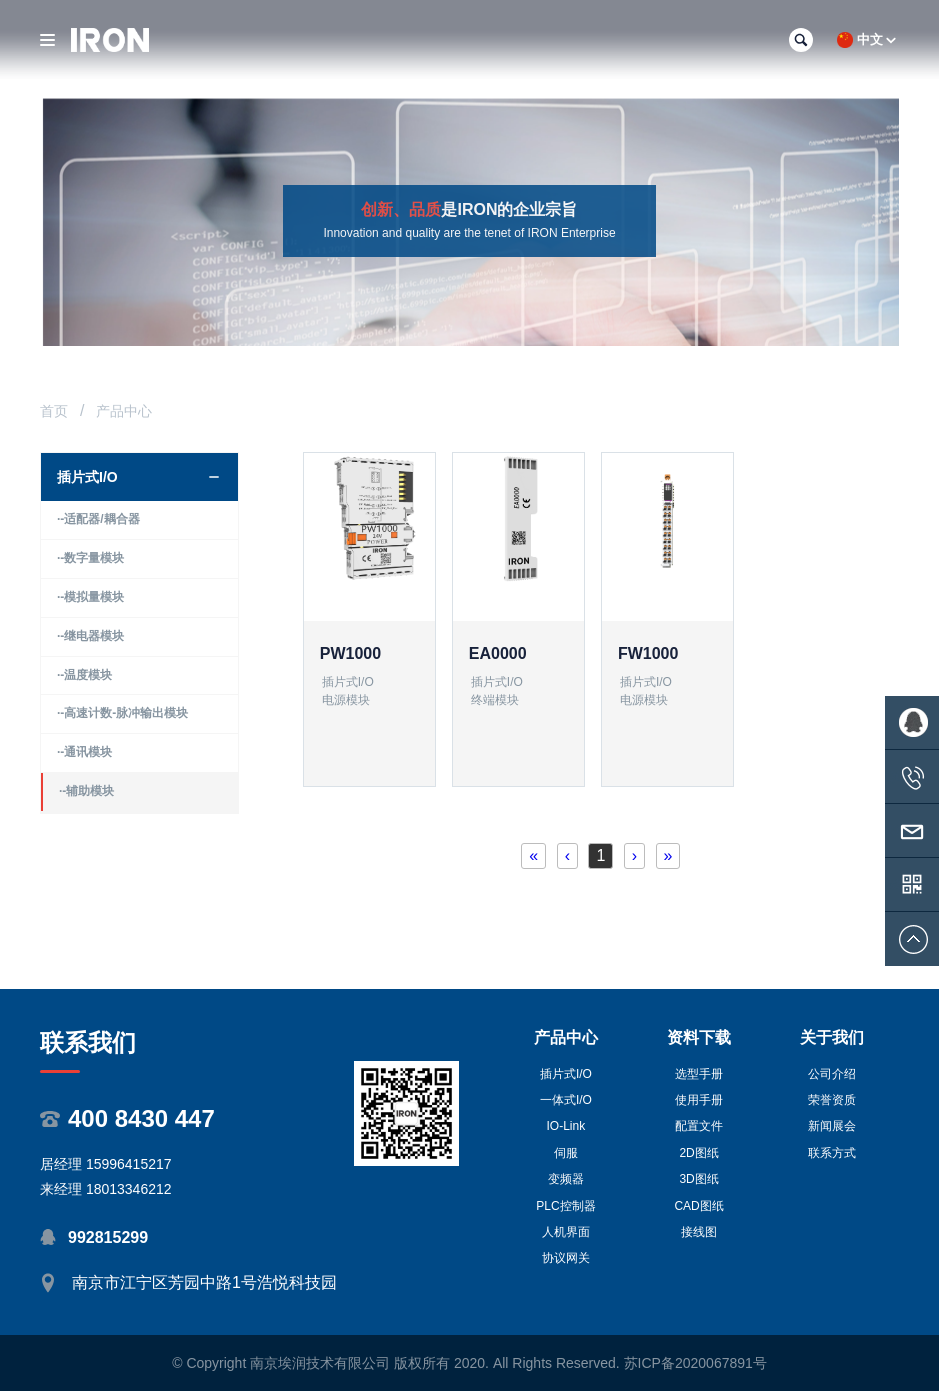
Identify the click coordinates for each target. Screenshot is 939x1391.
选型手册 (699, 1074)
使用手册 (699, 1100)
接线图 (699, 1232)
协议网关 (566, 1258)
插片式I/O (566, 1074)
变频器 (566, 1179)
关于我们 (832, 1037)
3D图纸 (698, 1179)
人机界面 (566, 1232)
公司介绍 (832, 1074)
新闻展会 (832, 1126)
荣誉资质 (832, 1100)
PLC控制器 (565, 1206)
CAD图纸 (698, 1206)
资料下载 (699, 1037)
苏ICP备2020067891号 (695, 1363)
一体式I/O (566, 1100)
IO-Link (566, 1126)
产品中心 (566, 1037)
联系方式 (832, 1153)
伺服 (566, 1153)
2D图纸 (698, 1153)
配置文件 (699, 1126)
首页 (54, 411)
